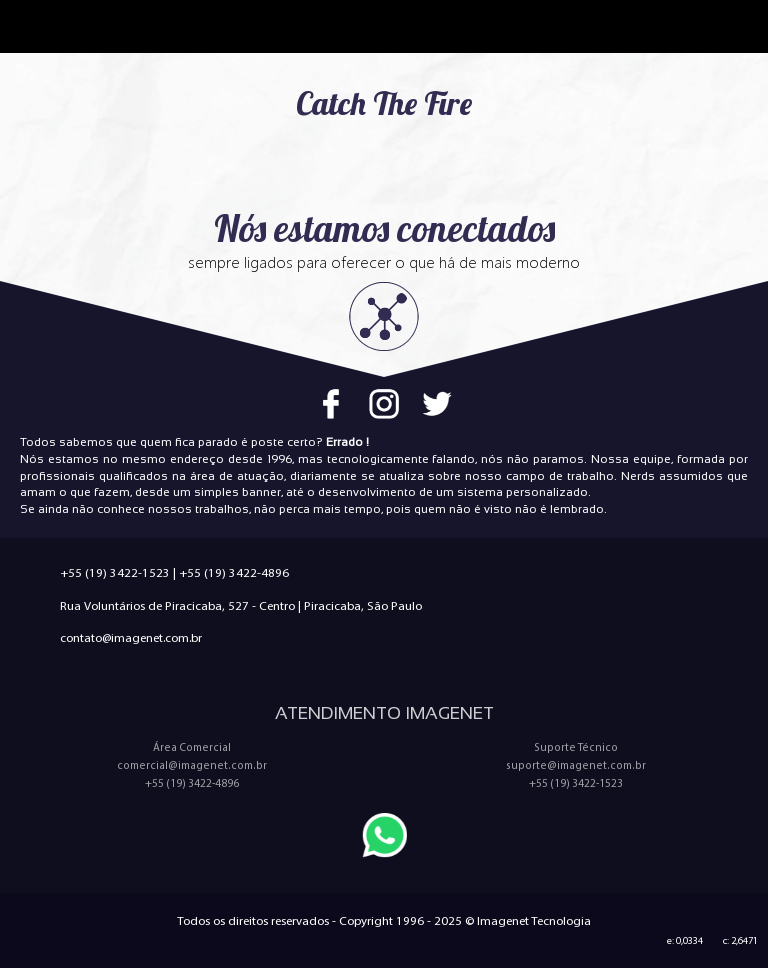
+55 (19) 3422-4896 (234, 572)
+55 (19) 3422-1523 (115, 572)
